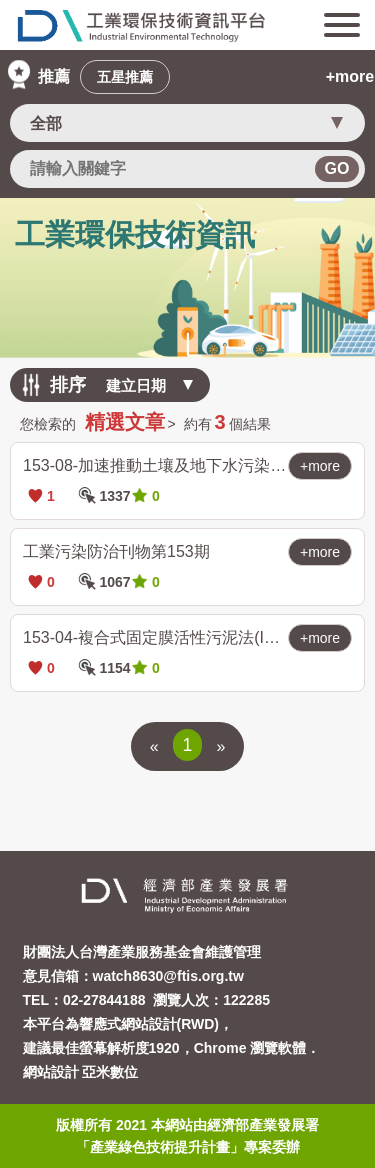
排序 (68, 385)
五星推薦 (125, 77)
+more (350, 76)
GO (337, 168)
